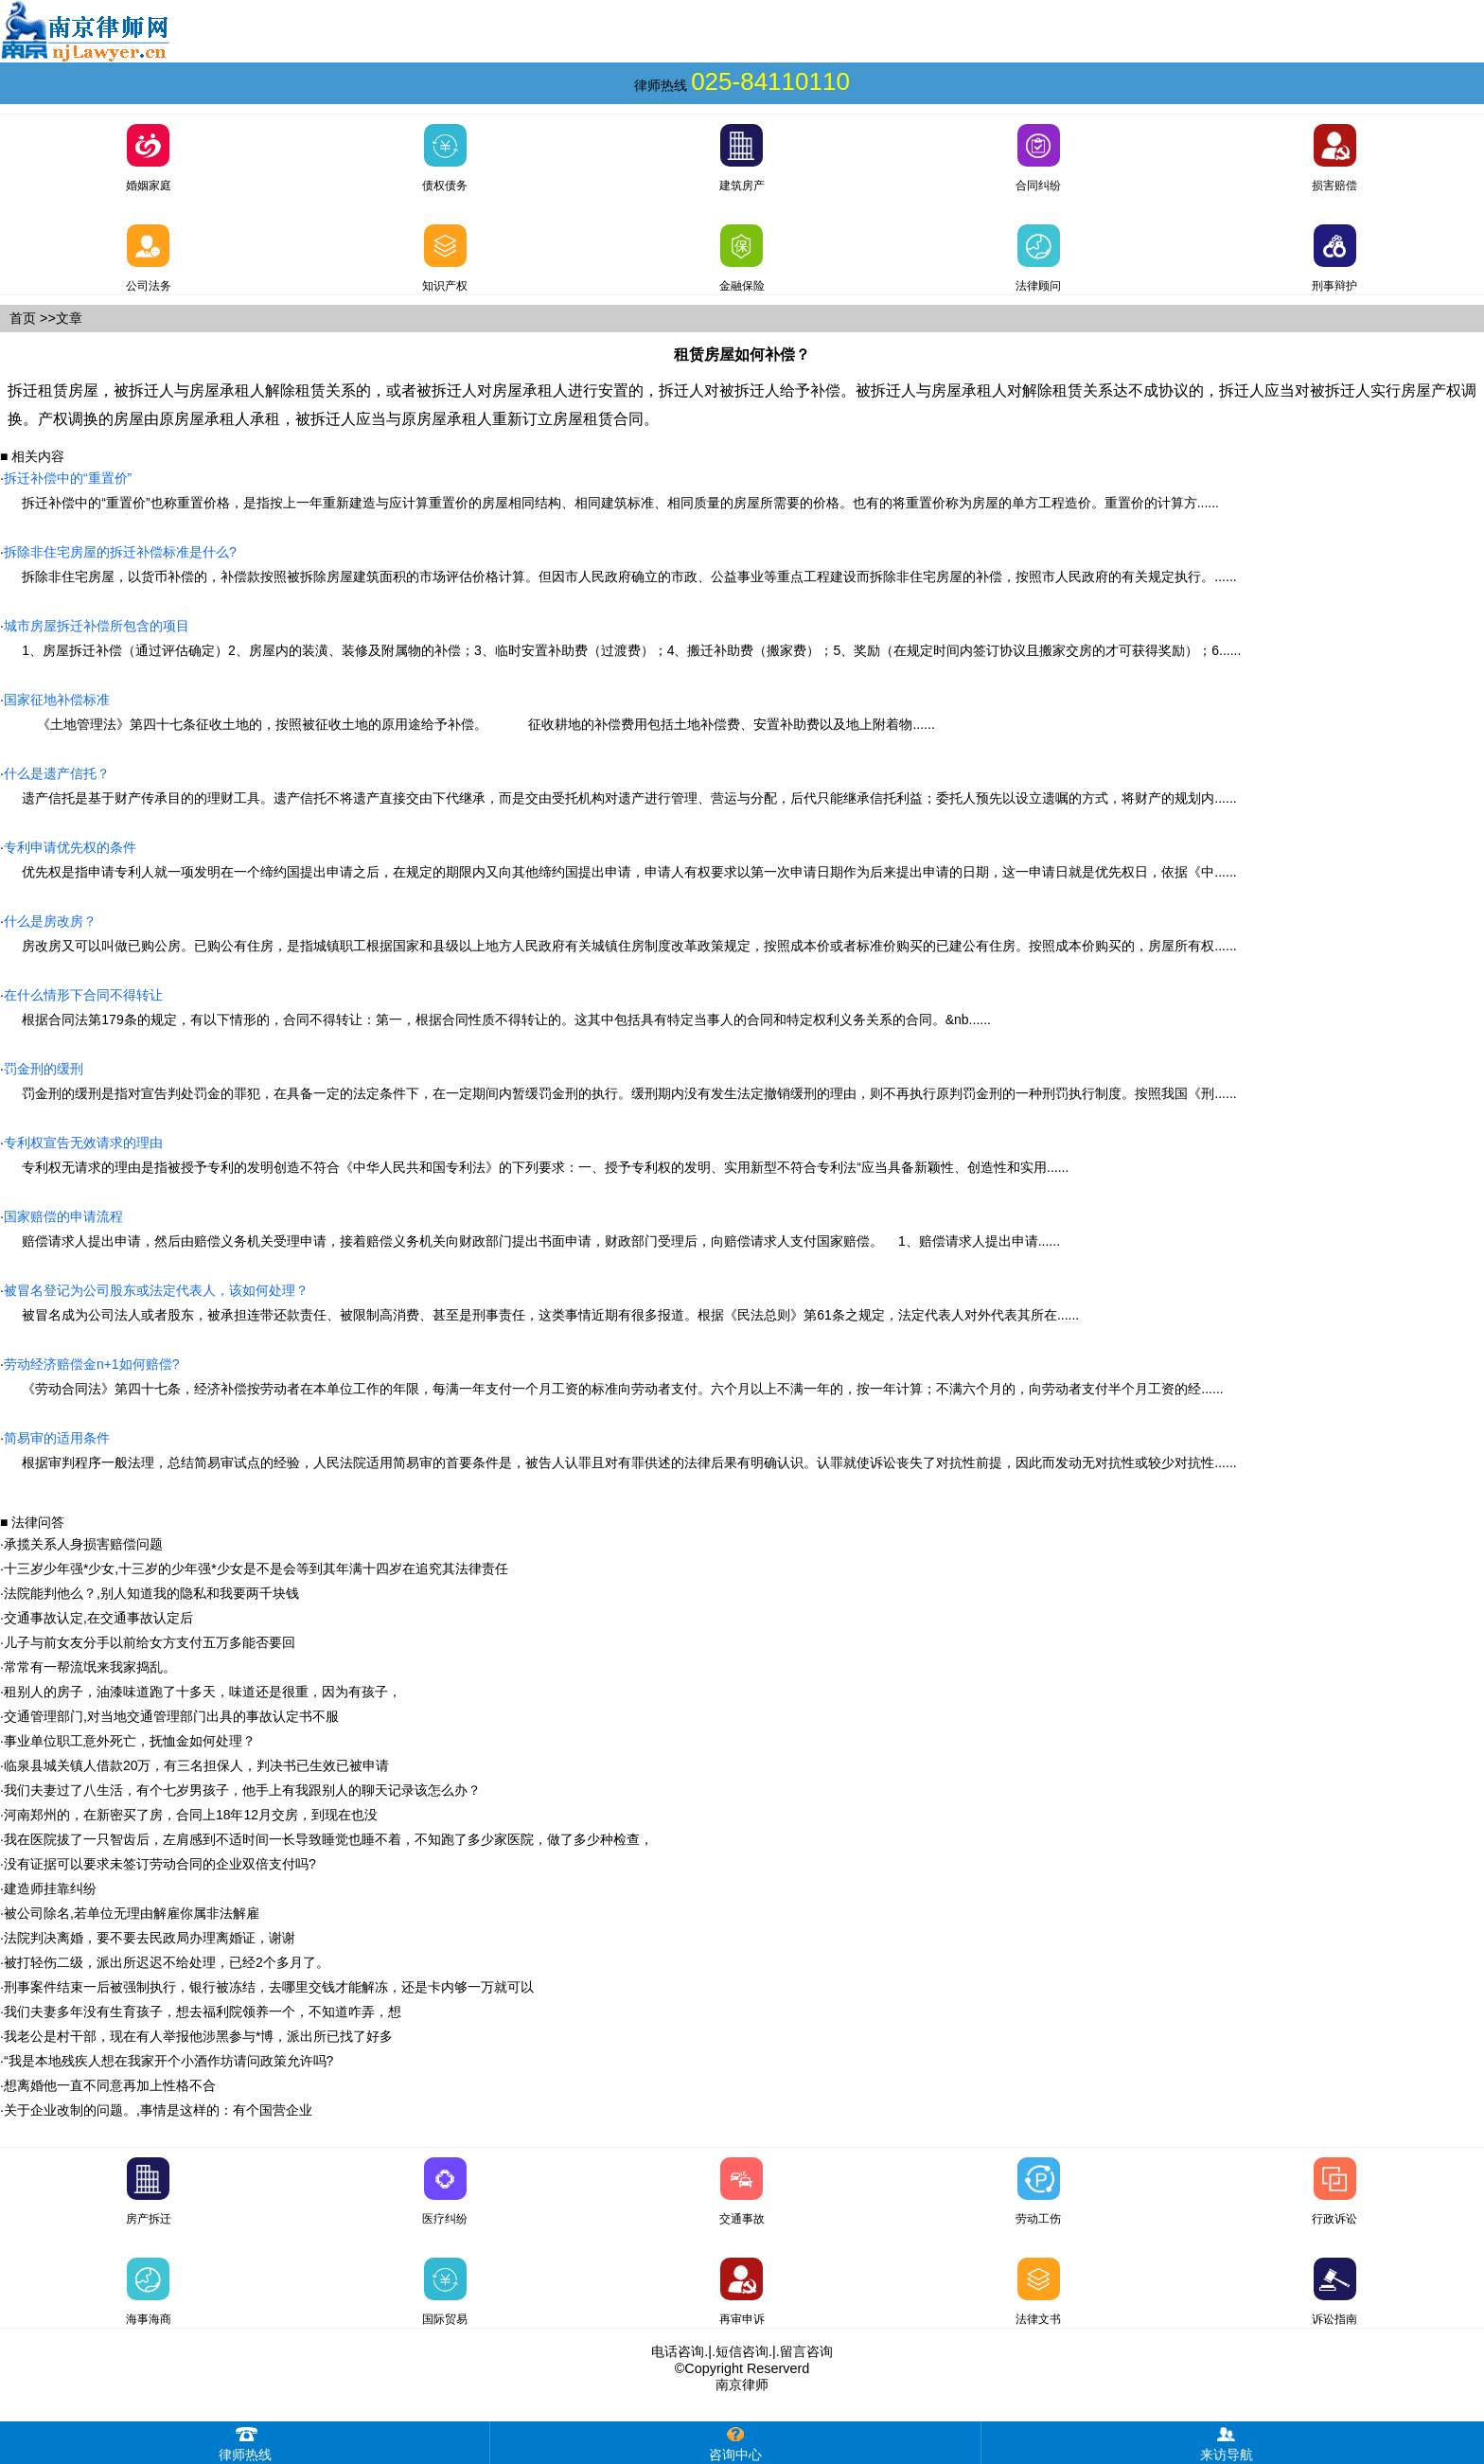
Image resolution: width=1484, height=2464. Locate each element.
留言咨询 (806, 2351)
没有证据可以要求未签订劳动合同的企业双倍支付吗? (160, 1863)
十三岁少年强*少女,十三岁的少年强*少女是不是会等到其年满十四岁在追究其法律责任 (256, 1568)
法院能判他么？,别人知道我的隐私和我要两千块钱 (151, 1593)
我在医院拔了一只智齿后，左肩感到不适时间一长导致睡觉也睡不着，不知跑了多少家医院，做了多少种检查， (328, 1839)
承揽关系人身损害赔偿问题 (83, 1543)
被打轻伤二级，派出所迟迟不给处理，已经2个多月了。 (166, 1962)
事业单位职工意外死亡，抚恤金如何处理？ (130, 1740)
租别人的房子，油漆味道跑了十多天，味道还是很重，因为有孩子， (202, 1691)
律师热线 (245, 2441)
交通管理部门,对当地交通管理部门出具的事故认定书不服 (171, 1716)
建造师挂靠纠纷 (50, 1888)
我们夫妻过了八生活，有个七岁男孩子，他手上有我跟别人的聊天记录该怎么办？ (242, 1790)
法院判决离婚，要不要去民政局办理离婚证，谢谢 (149, 1937)
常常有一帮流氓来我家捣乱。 (90, 1667)
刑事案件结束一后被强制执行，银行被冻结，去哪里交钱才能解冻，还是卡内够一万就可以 (269, 1986)
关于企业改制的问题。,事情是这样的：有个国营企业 (158, 2110)
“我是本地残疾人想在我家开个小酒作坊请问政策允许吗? (168, 2060)
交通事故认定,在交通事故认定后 (98, 1617)
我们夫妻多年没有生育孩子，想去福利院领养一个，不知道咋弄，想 (202, 2011)
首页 (22, 318)
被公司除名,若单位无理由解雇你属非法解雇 (131, 1913)
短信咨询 (742, 2351)
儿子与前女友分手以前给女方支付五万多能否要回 (149, 1642)
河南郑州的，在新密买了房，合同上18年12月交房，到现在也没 (191, 1814)
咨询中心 (735, 2441)
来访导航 (1226, 2441)
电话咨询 (677, 2351)
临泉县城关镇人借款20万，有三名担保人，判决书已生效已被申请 (197, 1765)
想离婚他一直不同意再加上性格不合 (110, 2085)
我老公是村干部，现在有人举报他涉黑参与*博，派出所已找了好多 (198, 2036)
